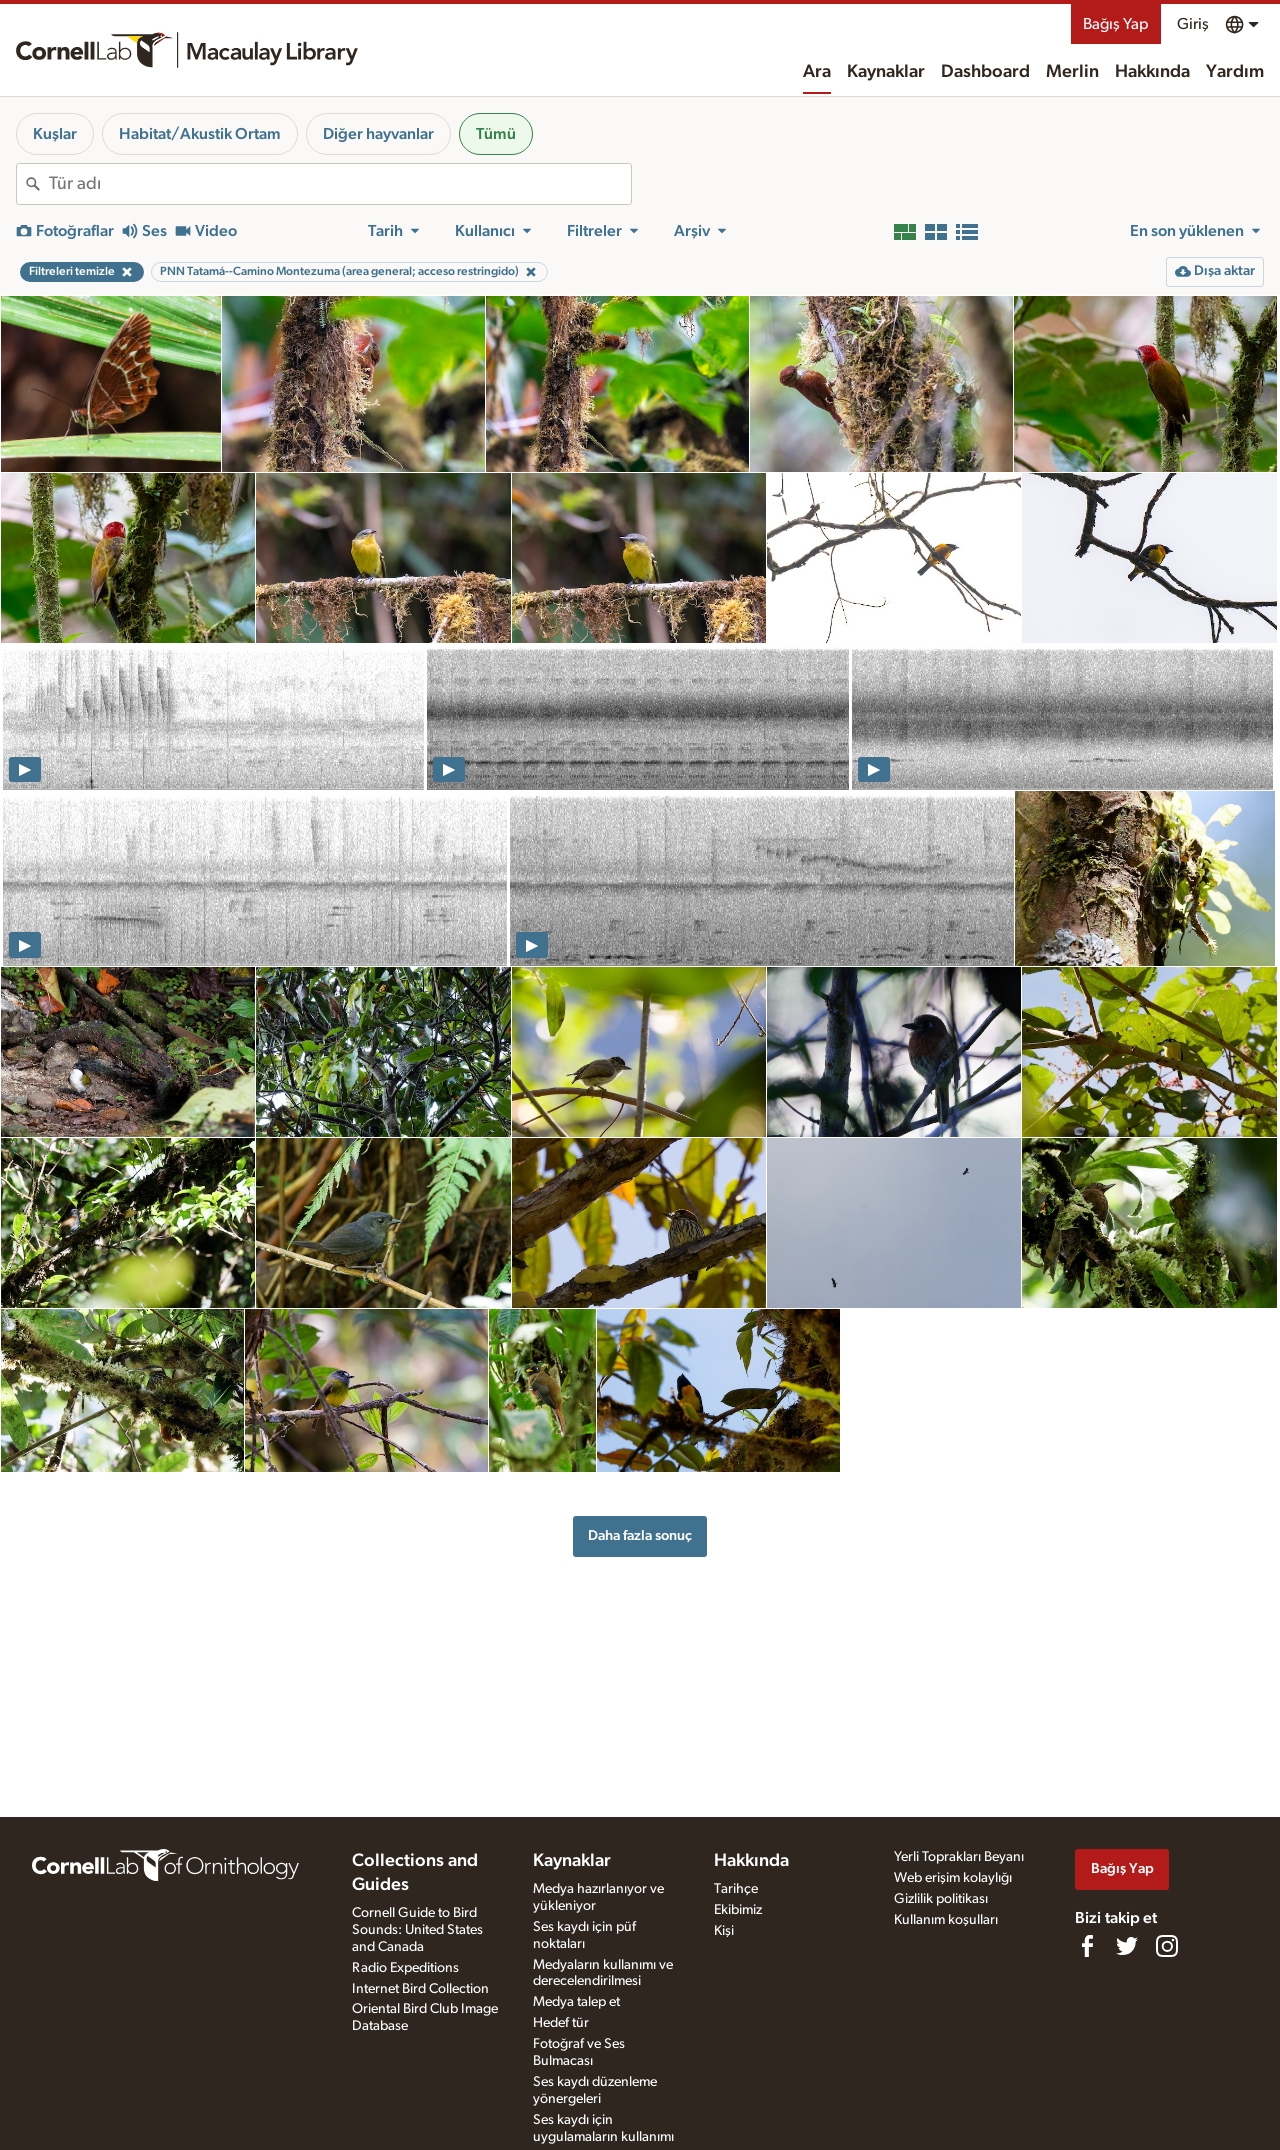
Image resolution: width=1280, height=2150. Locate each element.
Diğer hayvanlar (378, 134)
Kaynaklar (886, 72)
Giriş (1193, 24)
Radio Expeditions (405, 1968)
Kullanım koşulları (946, 1920)
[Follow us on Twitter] (1127, 1946)
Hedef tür (561, 2023)
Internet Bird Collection (420, 1989)
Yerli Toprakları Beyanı (959, 1857)
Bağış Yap (1116, 24)
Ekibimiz (738, 1910)
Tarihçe (736, 1889)
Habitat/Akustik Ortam (200, 134)
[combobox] (340, 184)
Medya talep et (576, 2002)
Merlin (1072, 72)
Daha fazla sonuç (640, 1535)
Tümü (496, 134)
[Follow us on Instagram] (1167, 1946)
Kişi (724, 1931)
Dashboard (985, 72)
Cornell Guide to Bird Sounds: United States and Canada (417, 1930)
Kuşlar (55, 134)
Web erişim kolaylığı (953, 1878)
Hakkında (1152, 72)
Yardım (1235, 72)
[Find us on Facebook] (1087, 1946)
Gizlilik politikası (941, 1899)
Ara (817, 72)
